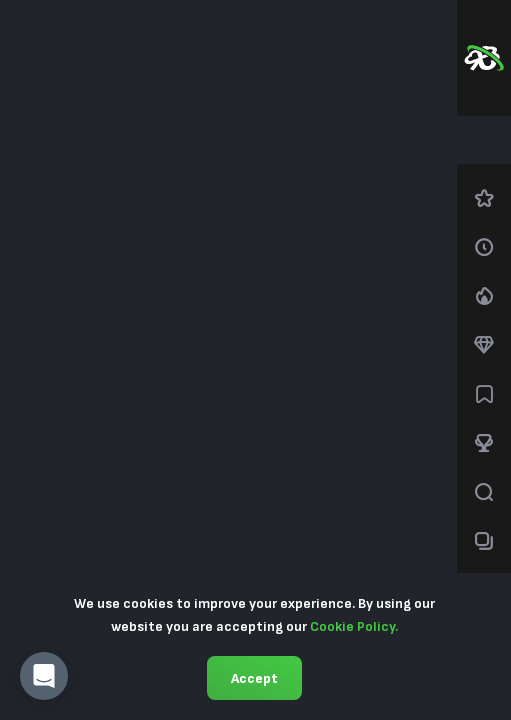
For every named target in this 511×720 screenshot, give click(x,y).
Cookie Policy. (354, 626)
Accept (254, 678)
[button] (44, 676)
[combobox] (484, 140)
